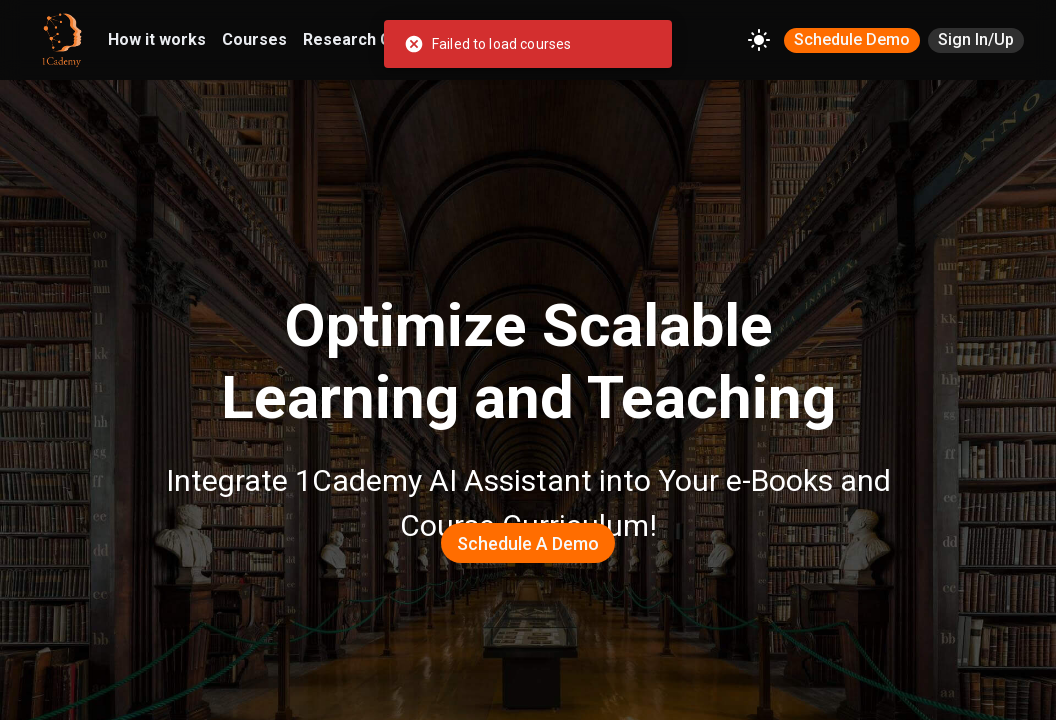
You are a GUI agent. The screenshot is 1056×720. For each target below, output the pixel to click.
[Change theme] (759, 40)
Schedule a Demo (528, 543)
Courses (254, 39)
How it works (157, 39)
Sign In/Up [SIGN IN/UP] (976, 39)
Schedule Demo (852, 39)
